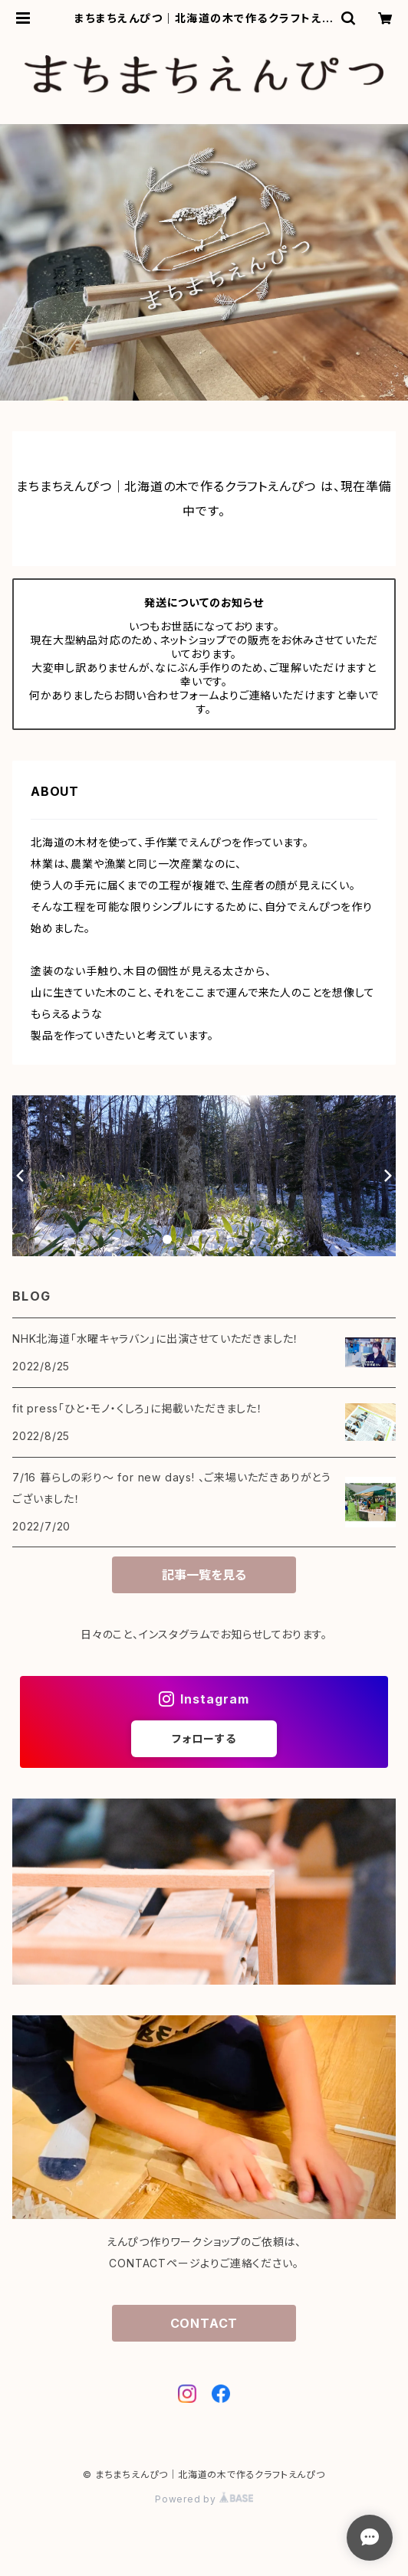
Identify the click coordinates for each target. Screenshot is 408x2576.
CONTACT (204, 2323)
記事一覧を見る (204, 1575)
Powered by (204, 2499)
